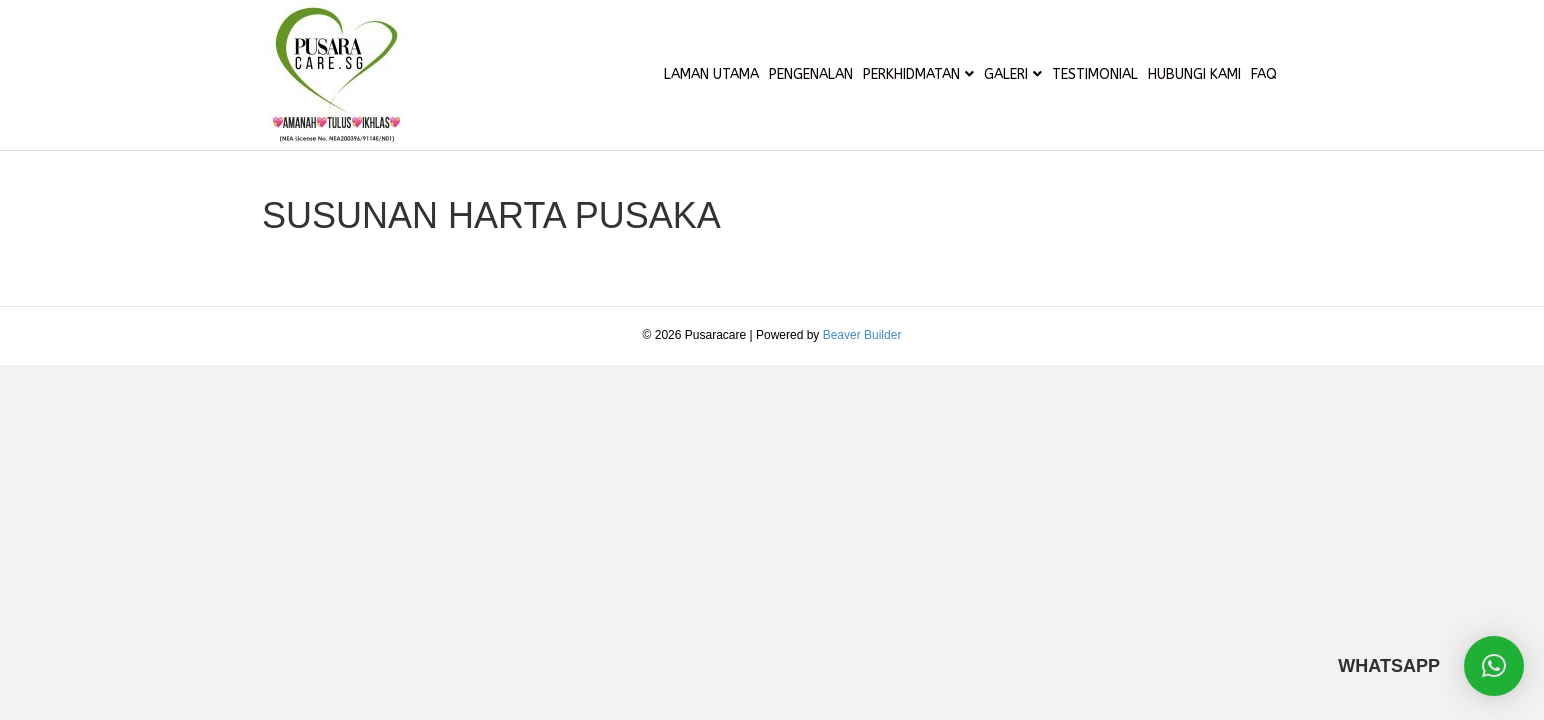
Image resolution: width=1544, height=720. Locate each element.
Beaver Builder (862, 335)
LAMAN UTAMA (711, 74)
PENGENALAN (811, 74)
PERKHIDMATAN (911, 74)
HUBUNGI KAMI (1194, 74)
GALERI (1006, 74)
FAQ (1264, 74)
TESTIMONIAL (1095, 74)
